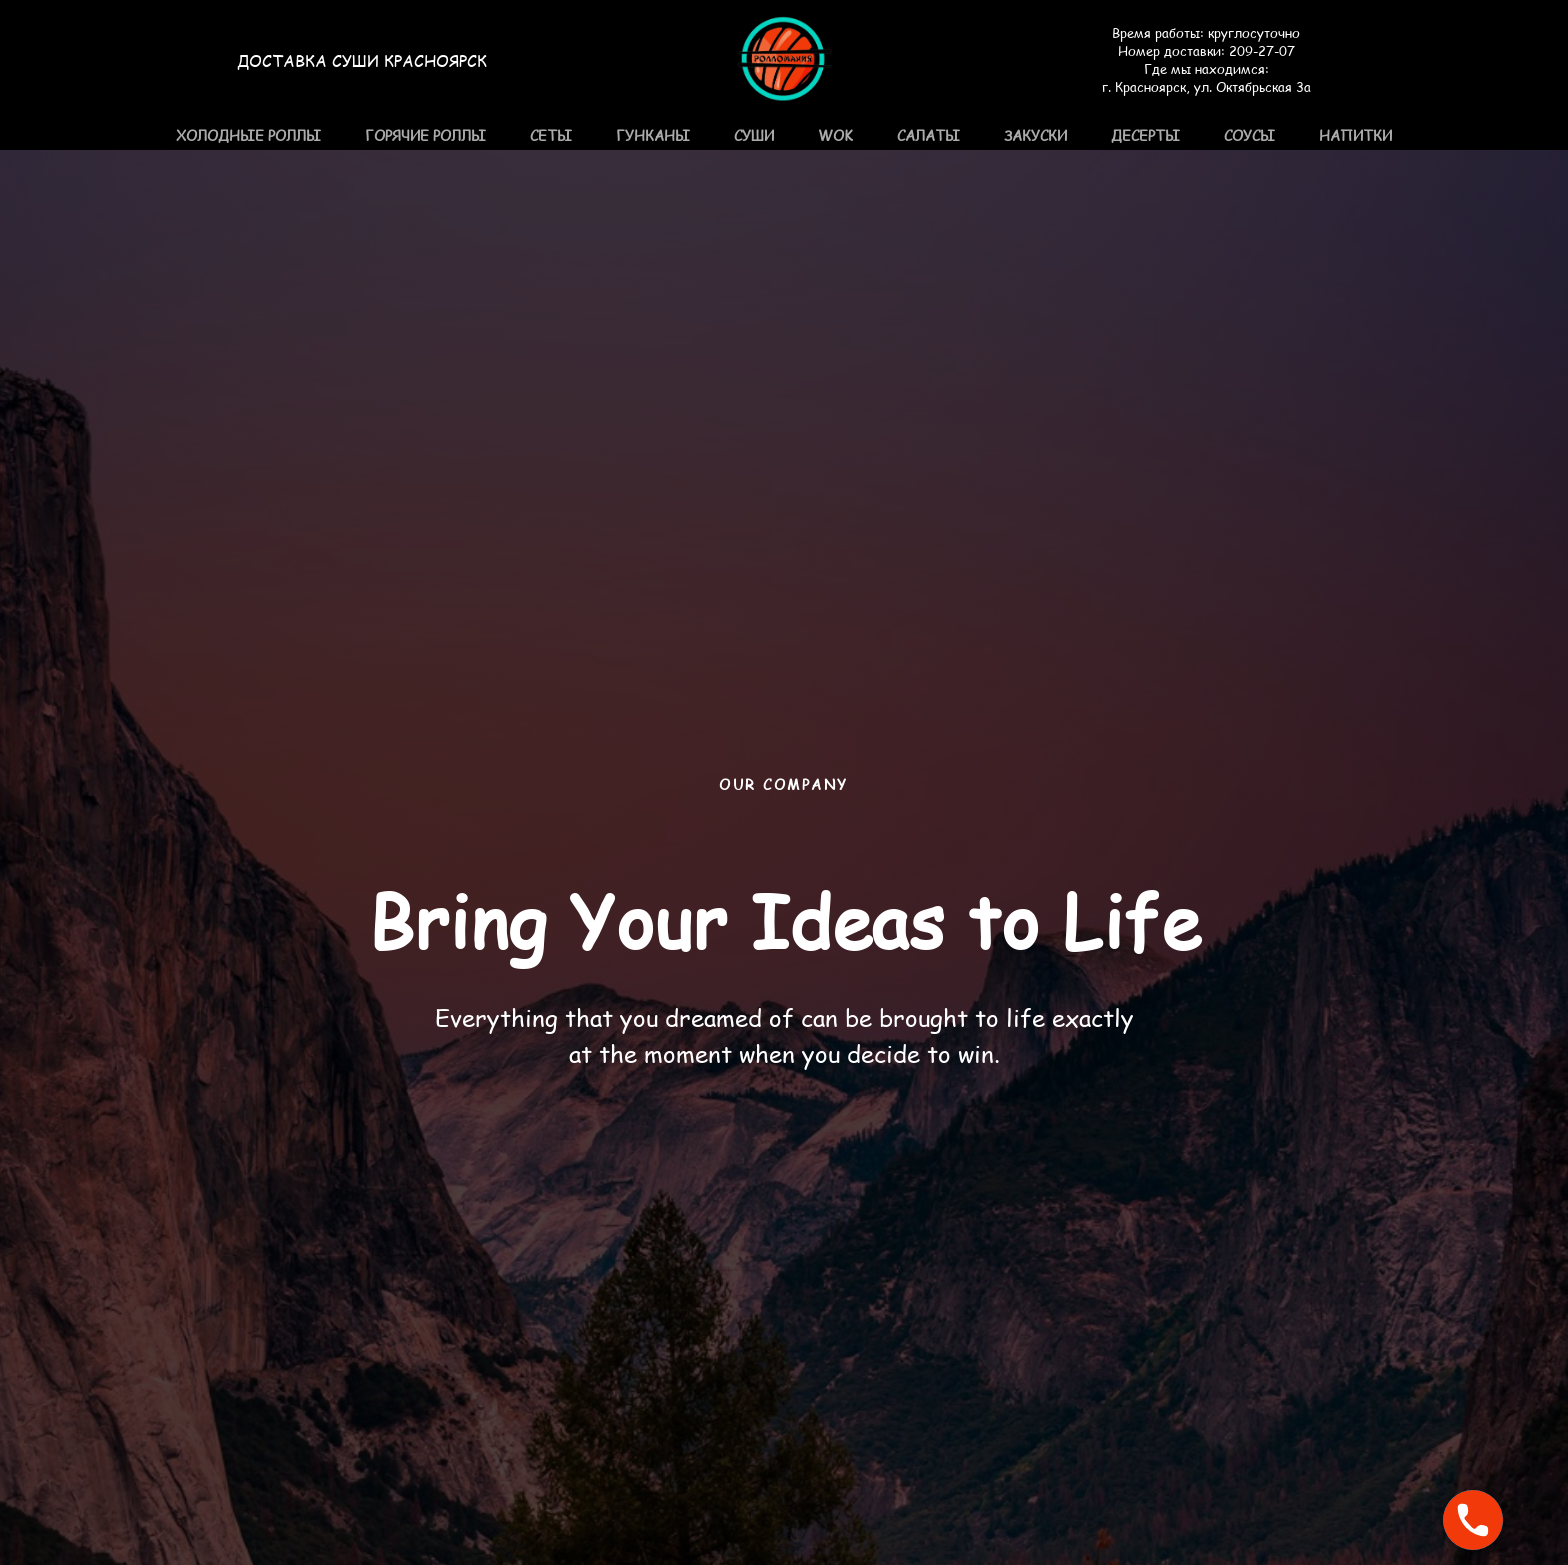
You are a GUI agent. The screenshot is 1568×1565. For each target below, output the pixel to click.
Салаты (928, 135)
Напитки (1355, 135)
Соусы (1249, 135)
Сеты (551, 135)
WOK (835, 135)
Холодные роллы (248, 135)
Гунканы (653, 135)
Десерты (1145, 135)
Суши (754, 135)
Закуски (1035, 135)
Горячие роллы (425, 135)
